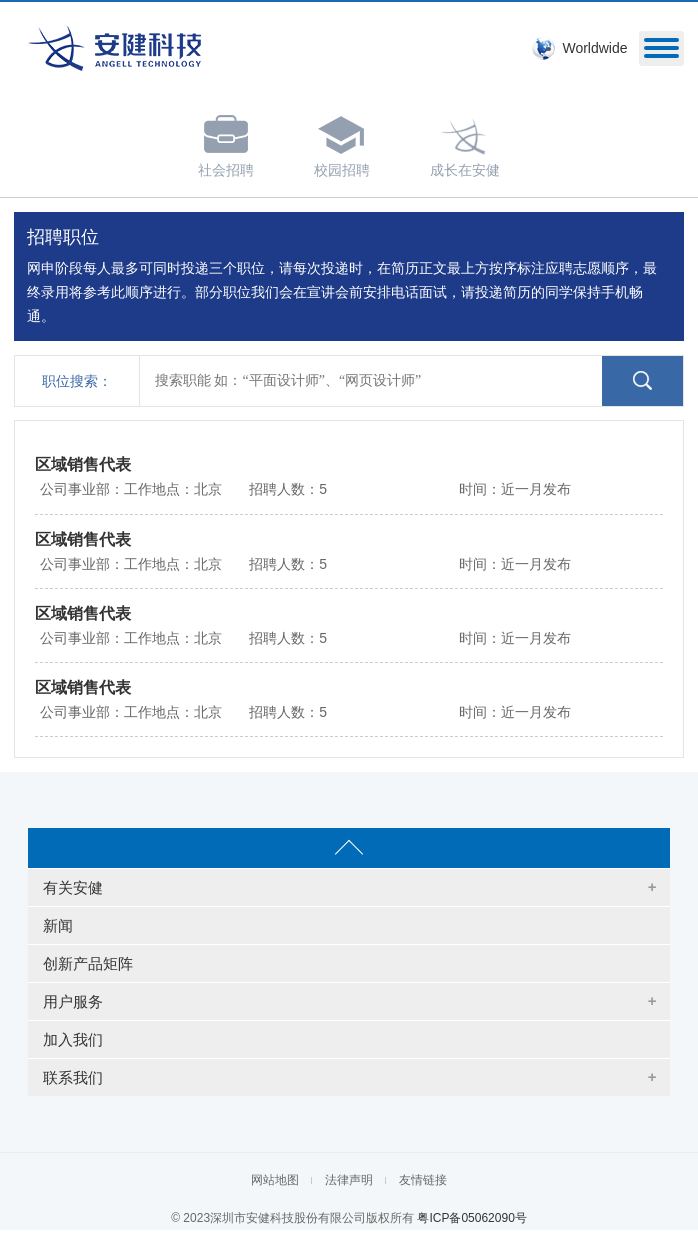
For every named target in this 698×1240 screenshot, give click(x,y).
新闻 (58, 925)
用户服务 (73, 1001)
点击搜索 (642, 381)
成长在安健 (465, 143)
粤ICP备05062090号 (471, 1218)
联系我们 (73, 1077)
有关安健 (73, 887)
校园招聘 (342, 143)
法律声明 (349, 1180)
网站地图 (275, 1180)
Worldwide (594, 48)
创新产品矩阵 (88, 963)
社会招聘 (226, 143)
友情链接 (423, 1180)
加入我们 (73, 1039)
